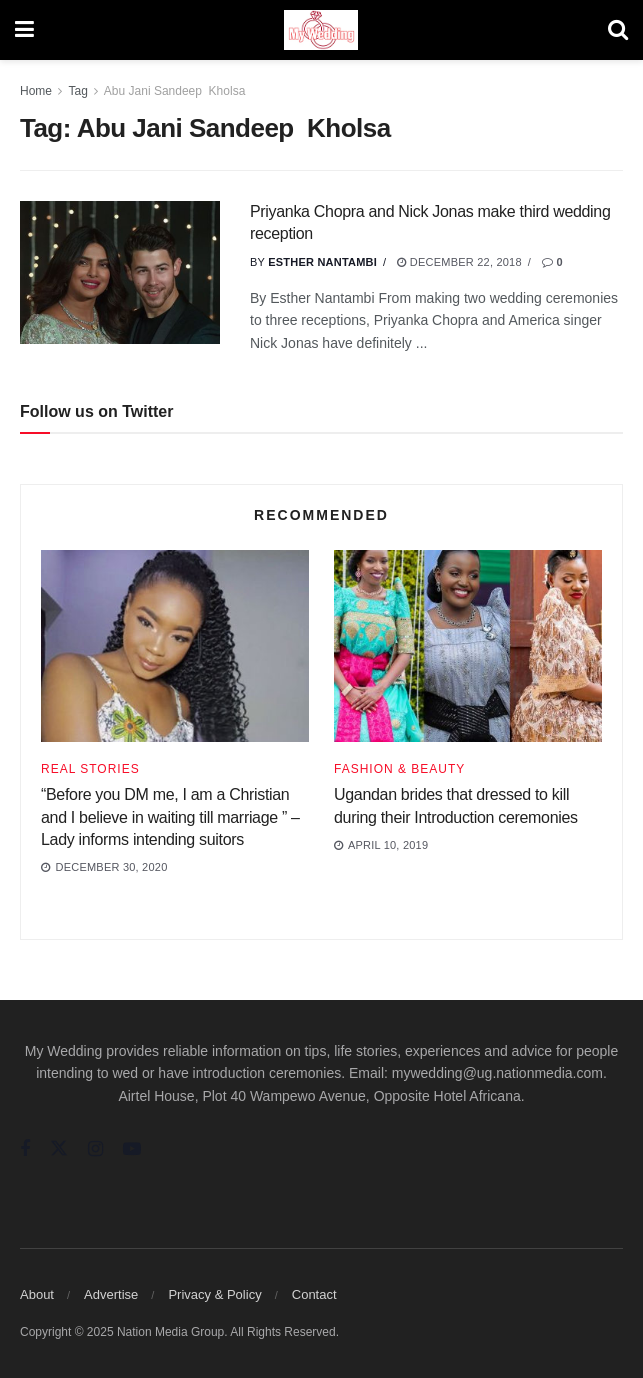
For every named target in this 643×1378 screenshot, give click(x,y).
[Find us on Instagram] (95, 1149)
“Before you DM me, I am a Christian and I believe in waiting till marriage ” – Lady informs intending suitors (170, 817)
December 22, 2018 (459, 262)
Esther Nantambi (322, 262)
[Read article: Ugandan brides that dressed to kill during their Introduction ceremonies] (468, 646)
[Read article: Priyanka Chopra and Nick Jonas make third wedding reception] (120, 272)
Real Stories (90, 769)
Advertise (111, 1294)
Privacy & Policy (214, 1294)
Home (36, 91)
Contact (314, 1294)
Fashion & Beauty (399, 769)
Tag (77, 91)
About (37, 1294)
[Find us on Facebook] (25, 1149)
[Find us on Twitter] (59, 1149)
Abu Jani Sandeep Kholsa (174, 91)
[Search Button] (618, 30)
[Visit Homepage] (320, 30)
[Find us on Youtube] (132, 1149)
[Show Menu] (24, 30)
